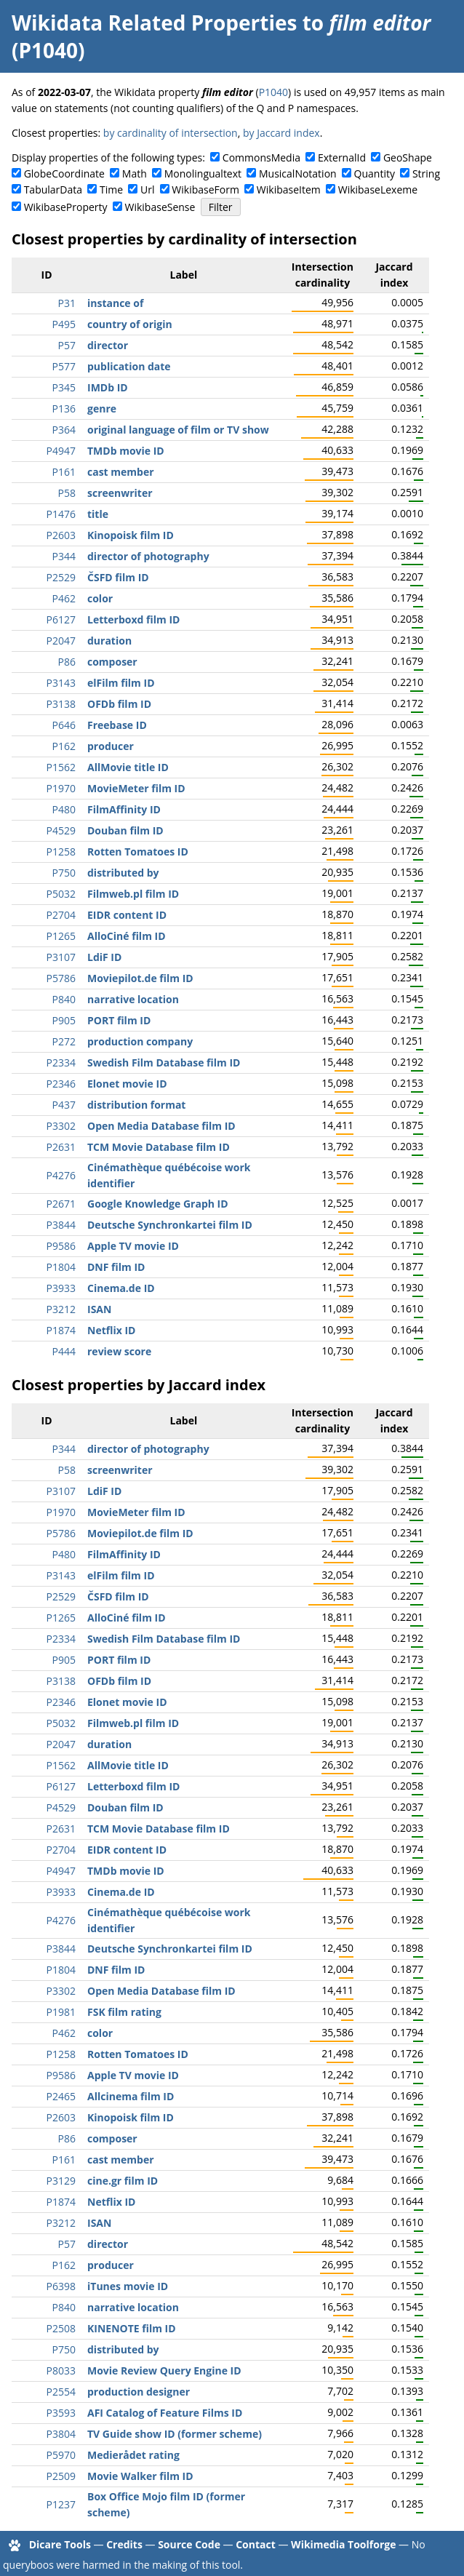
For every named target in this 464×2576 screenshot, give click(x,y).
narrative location (133, 999)
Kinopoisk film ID (130, 535)
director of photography (148, 556)
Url (147, 189)
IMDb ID (107, 387)
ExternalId (342, 157)
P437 (64, 1105)
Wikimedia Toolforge (343, 2544)
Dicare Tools (60, 2544)
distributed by (123, 873)
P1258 (61, 851)
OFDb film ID (119, 704)
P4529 (61, 830)
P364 (64, 429)
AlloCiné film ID (126, 936)
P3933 (61, 1288)
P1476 (61, 514)
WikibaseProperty (66, 207)
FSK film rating (124, 2012)
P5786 (61, 978)
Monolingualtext (202, 173)
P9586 (61, 1246)
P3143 (61, 683)
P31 (67, 303)
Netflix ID (111, 1330)
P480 (64, 809)
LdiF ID (104, 957)
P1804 (61, 1267)
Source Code (189, 2544)
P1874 (61, 1330)
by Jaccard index (281, 133)
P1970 (61, 788)
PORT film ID (119, 1020)
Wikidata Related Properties (154, 22)
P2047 (61, 640)
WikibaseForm (205, 189)
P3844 (61, 1225)
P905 (64, 1020)
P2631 (61, 1147)
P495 (64, 324)
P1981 (61, 2012)
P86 (67, 662)
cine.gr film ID (122, 2181)
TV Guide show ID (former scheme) (174, 2434)
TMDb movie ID (125, 451)
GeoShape (407, 157)
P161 (64, 472)
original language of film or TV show (178, 429)
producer (110, 746)
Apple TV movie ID (133, 1246)
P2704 (61, 915)
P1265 (61, 936)
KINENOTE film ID (131, 2328)
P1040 (273, 92)
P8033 (61, 2370)
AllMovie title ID (128, 767)
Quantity (374, 173)
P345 (64, 387)
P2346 (61, 1083)
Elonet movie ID (127, 1083)
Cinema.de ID (121, 1288)
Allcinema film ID (130, 2096)
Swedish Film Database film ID (163, 1062)
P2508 (61, 2328)
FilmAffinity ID (124, 809)
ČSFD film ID (118, 577)
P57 (67, 345)
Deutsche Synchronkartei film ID (169, 1225)
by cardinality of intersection (170, 133)
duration (109, 640)
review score (119, 1351)
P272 (64, 1041)
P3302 (61, 1126)
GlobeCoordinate (64, 173)
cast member (120, 472)
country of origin (129, 324)
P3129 (61, 2181)
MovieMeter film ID (136, 788)
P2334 (61, 1062)
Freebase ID (117, 725)
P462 (64, 598)
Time (111, 189)
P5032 (61, 894)
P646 (64, 725)
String (426, 173)
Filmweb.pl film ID (133, 894)
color (100, 598)
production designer (138, 2391)
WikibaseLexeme (377, 189)
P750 (64, 873)
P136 (64, 408)
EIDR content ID (127, 915)
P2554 (61, 2391)
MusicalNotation (298, 173)
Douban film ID (125, 830)
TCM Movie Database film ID (158, 1147)
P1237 (61, 2504)
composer (112, 662)
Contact (256, 2544)
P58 (67, 493)
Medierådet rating (133, 2455)
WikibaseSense (160, 207)
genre (101, 408)
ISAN (99, 1309)
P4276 (61, 1175)
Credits (124, 2544)
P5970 (61, 2455)
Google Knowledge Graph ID (157, 1204)
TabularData (53, 189)
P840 (64, 999)
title (97, 514)
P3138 (61, 704)
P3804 (61, 2434)
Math (134, 173)
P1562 (61, 767)
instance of (115, 303)
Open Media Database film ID (161, 1126)
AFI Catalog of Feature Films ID (164, 2413)
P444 (64, 1351)
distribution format (136, 1105)
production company (140, 1041)
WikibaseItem (289, 189)
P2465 (61, 2096)
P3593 (61, 2413)
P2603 (61, 535)
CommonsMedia (261, 157)
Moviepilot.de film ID (140, 978)
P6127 (61, 619)
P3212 (61, 1309)
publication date (129, 366)
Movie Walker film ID (140, 2476)
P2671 (61, 1204)
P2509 (61, 2476)
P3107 (61, 957)
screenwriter (120, 493)
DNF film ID (116, 1267)
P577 (64, 366)
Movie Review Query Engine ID (164, 2370)
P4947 (61, 451)
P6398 (61, 2286)
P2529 (61, 577)
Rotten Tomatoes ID (137, 851)
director (107, 345)
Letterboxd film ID (133, 619)
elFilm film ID (121, 683)
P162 (64, 746)
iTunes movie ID (127, 2286)
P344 (64, 556)
